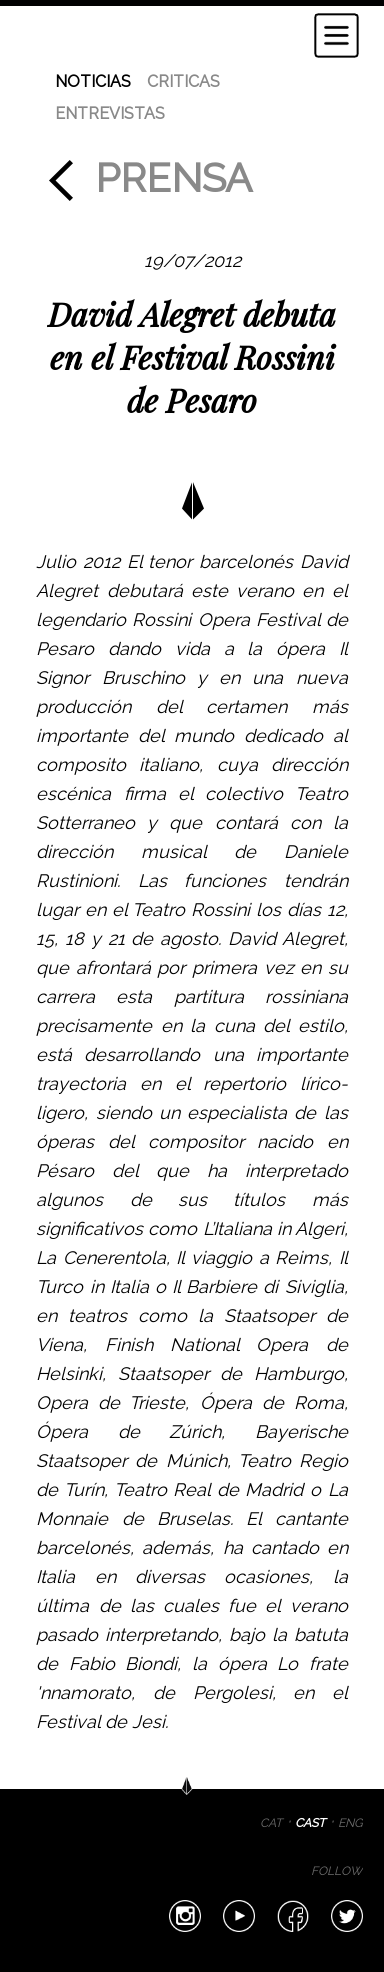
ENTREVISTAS (110, 113)
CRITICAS (183, 81)
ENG (350, 1823)
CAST (310, 1823)
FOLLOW (337, 1871)
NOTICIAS (93, 81)
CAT (271, 1823)
